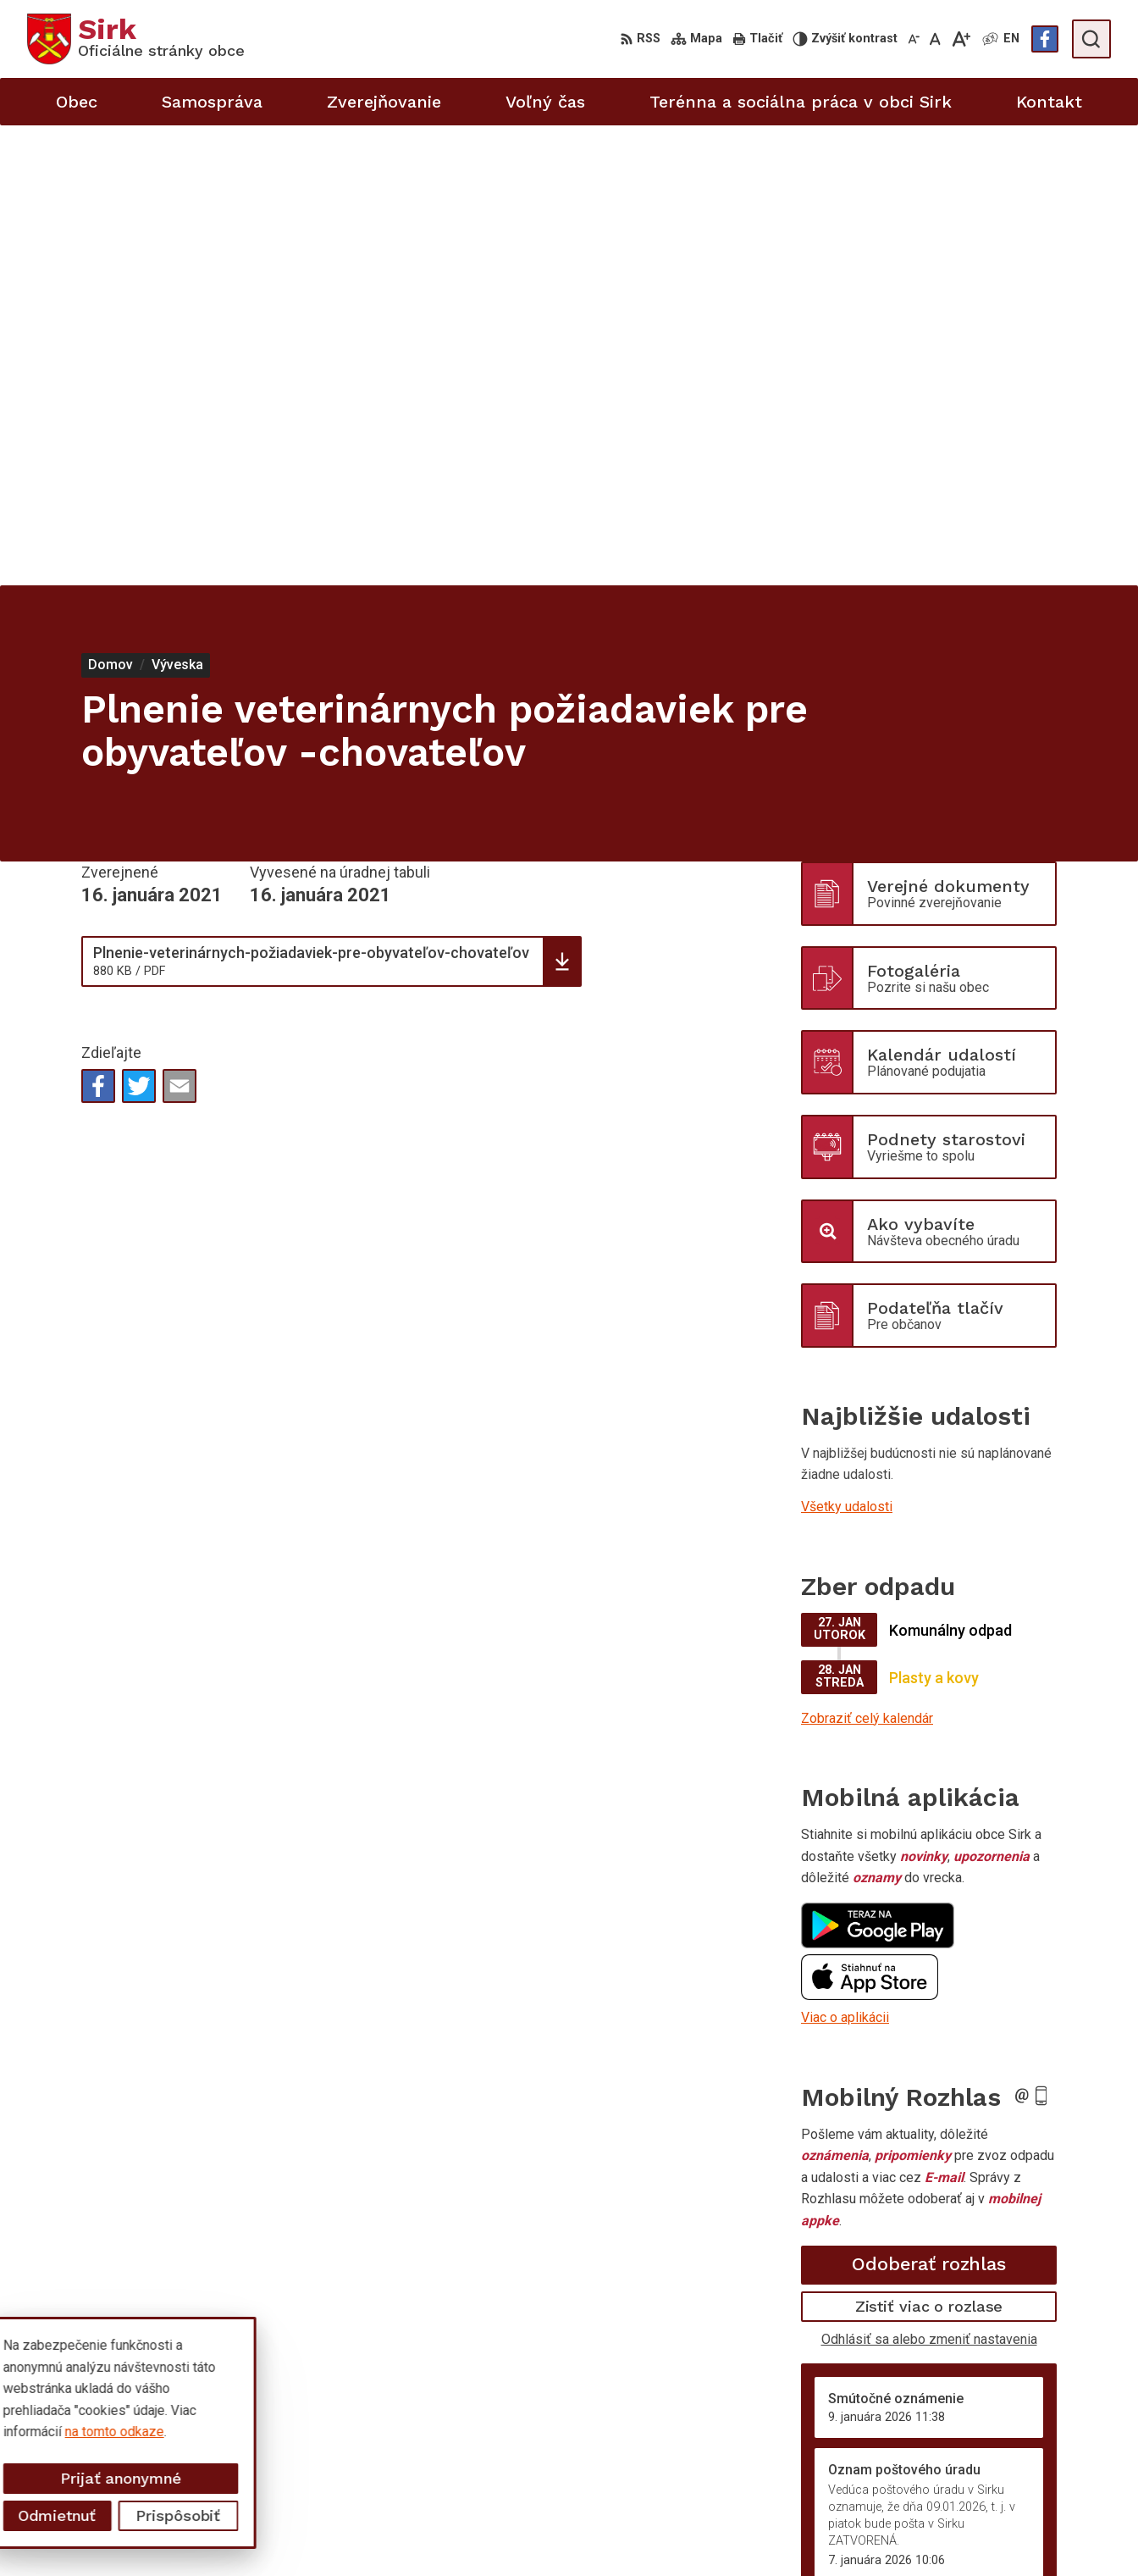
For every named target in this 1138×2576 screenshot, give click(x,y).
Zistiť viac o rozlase (929, 1846)
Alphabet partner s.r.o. (250, 2384)
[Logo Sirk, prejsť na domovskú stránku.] (136, 39)
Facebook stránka (1019, 2539)
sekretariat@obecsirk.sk (1039, 2520)
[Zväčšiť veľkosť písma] (960, 39)
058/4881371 (1008, 2482)
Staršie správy (857, 2165)
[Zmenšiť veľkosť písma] (914, 39)
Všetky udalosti (846, 1047)
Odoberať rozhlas (929, 1803)
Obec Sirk (156, 2400)
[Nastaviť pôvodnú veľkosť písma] (935, 39)
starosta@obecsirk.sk (1032, 2501)
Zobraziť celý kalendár (867, 1257)
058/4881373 (1008, 2464)
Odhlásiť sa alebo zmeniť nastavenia (929, 1878)
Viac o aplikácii (845, 1557)
